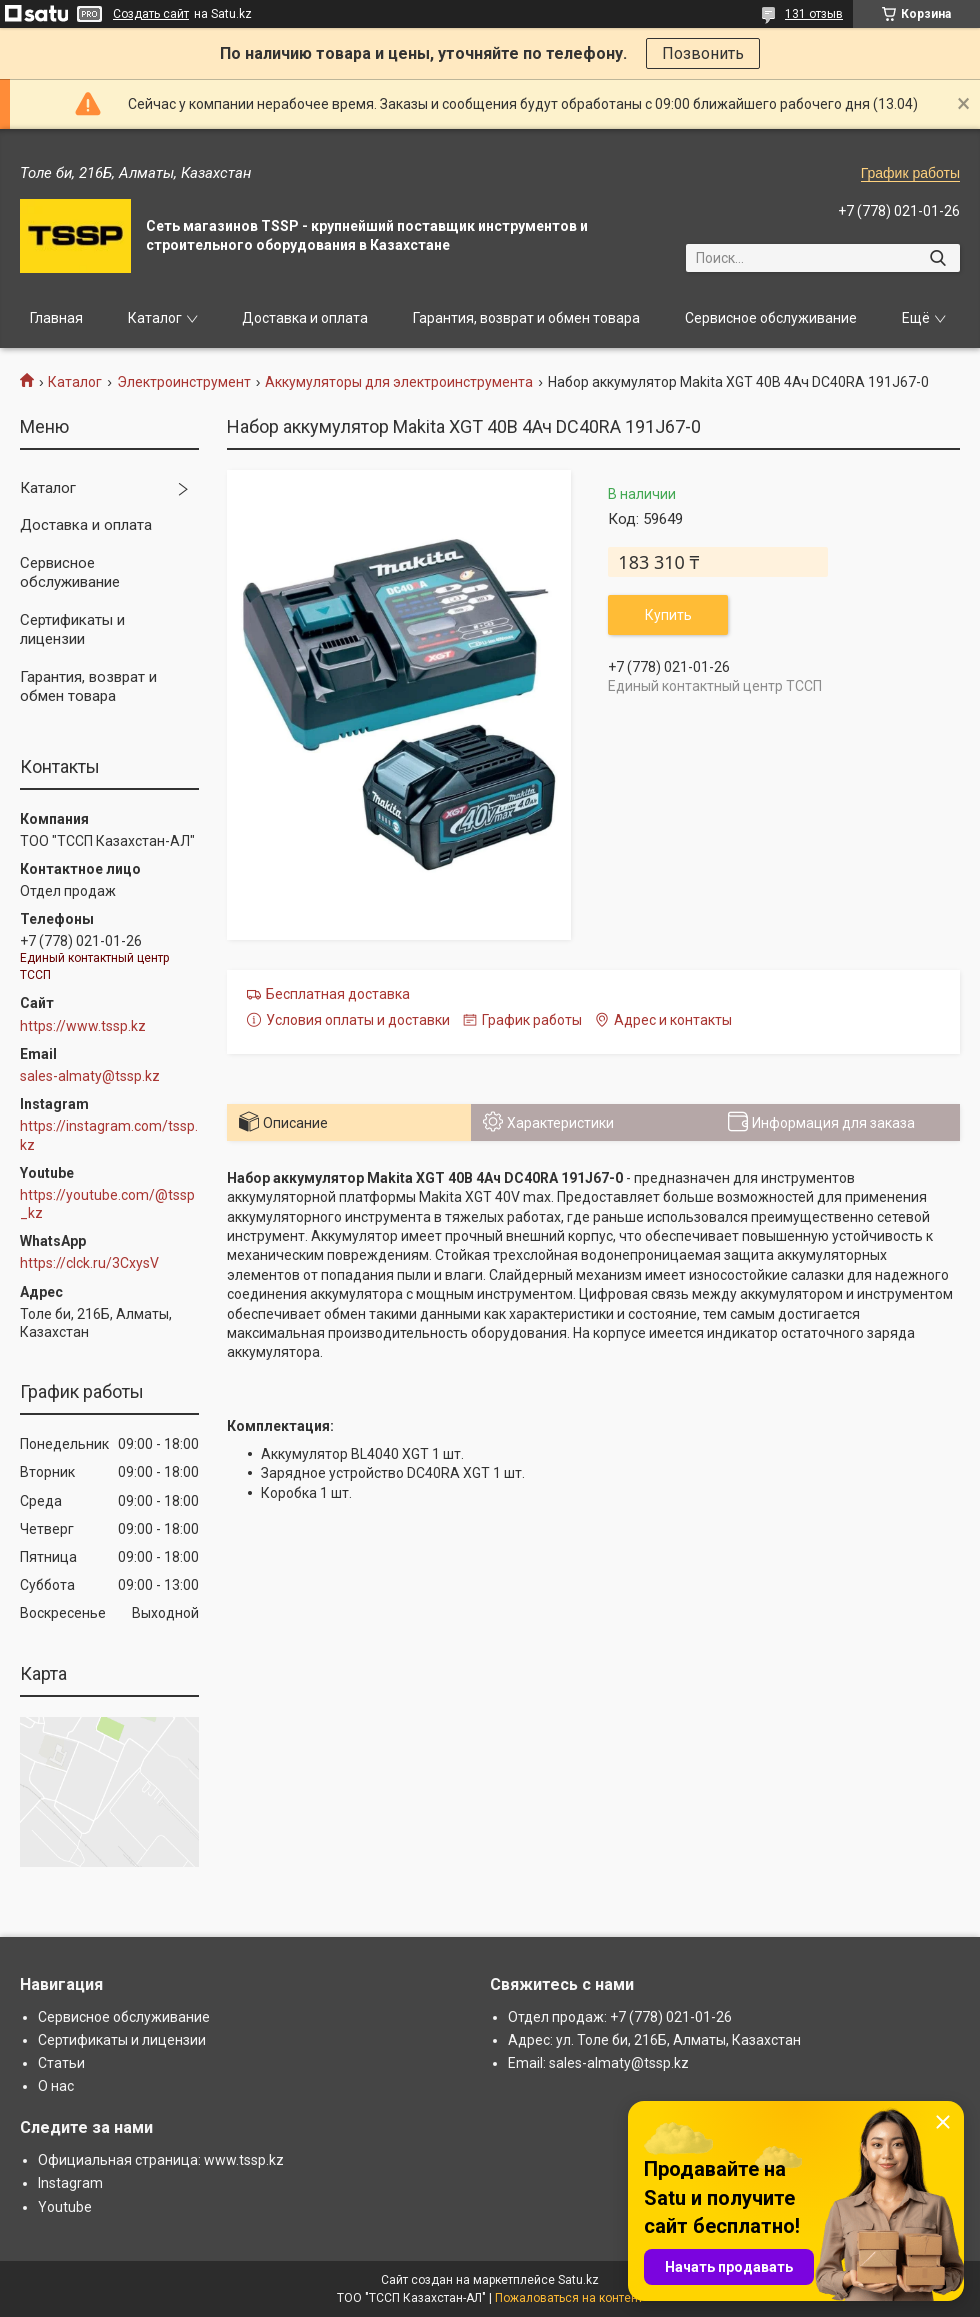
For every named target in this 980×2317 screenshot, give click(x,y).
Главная (56, 318)
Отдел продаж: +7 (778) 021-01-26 (620, 2017)
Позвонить (703, 53)
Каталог (155, 318)
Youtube (65, 2207)
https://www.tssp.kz (83, 1026)
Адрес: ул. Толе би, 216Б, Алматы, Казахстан (654, 2040)
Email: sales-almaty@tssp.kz (598, 2063)
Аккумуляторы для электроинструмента (399, 382)
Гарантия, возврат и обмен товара (526, 318)
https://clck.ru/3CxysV (89, 1263)
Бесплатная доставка (338, 994)
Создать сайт (151, 14)
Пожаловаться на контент (569, 2298)
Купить (668, 615)
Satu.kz (578, 2280)
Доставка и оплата (305, 318)
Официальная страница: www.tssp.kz (161, 2160)
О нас (56, 2086)
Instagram (70, 2183)
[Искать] (937, 258)
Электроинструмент (184, 382)
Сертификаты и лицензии (72, 630)
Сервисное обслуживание (771, 318)
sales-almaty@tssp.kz (90, 1076)
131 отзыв (814, 14)
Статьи (61, 2063)
